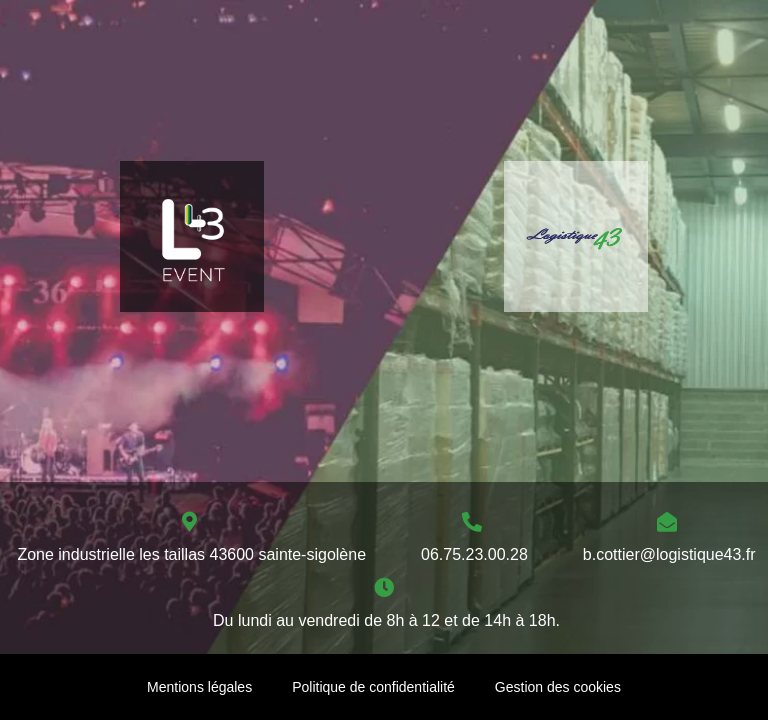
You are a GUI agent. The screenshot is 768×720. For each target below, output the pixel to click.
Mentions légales (199, 687)
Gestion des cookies (558, 687)
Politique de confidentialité (373, 687)
